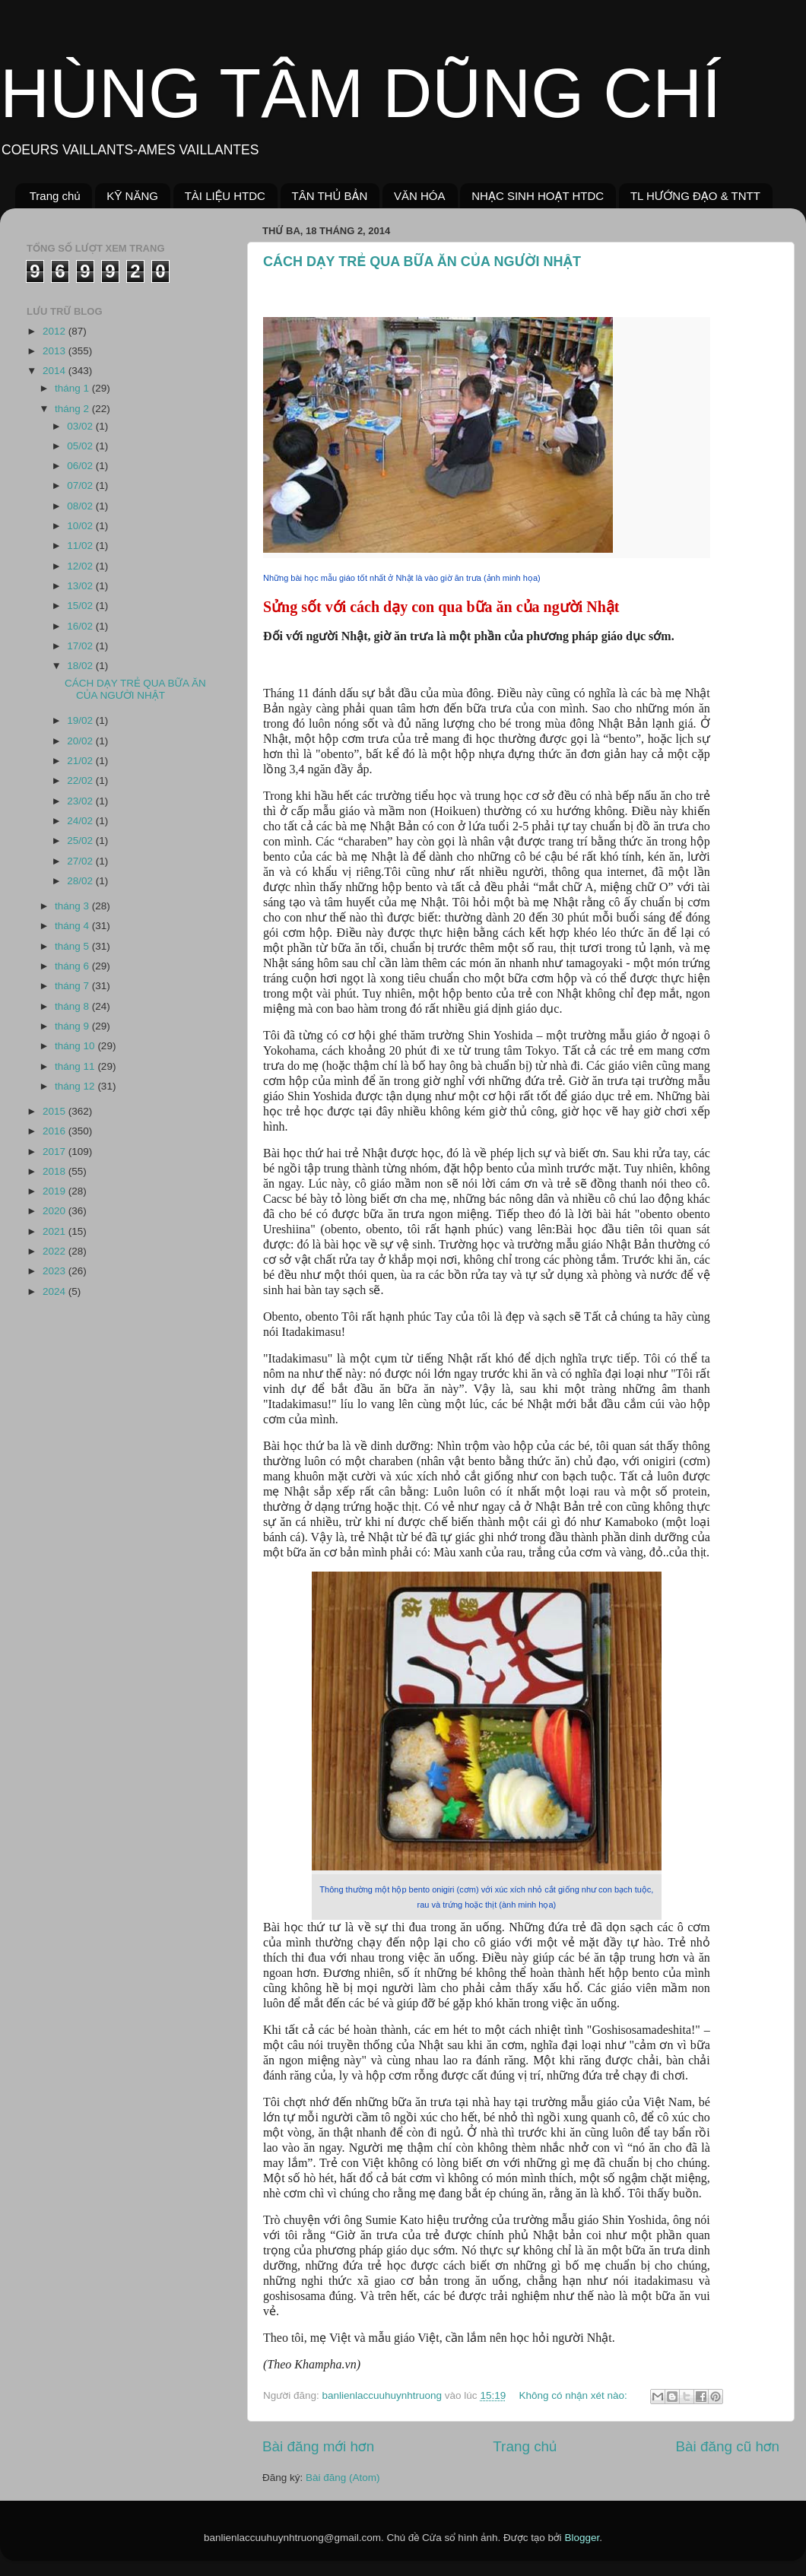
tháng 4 (73, 925)
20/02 (81, 741)
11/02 (81, 545)
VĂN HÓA (420, 195)
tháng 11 (76, 1066)
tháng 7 (73, 985)
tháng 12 (76, 1086)
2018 (55, 1171)
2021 (55, 1231)
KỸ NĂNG (132, 195)
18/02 (81, 665)
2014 (55, 370)
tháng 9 (73, 1026)
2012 (55, 331)
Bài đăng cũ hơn (727, 2446)
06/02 (81, 465)
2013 (55, 351)
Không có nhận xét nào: (574, 2395)
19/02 (81, 720)
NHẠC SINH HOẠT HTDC (537, 195)
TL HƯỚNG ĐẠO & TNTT (695, 195)
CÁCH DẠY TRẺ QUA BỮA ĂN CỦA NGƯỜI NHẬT (422, 261)
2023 (55, 1271)
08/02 (81, 506)
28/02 (81, 881)
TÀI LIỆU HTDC (225, 195)
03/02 (81, 426)
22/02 (81, 780)
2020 (55, 1211)
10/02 (81, 525)
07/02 (81, 485)
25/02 (81, 840)
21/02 (81, 760)
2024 (55, 1291)
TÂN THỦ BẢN (330, 195)
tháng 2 (73, 408)
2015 (55, 1111)
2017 (55, 1151)
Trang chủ (55, 195)
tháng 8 (73, 1006)
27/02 (81, 861)
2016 (55, 1131)
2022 (55, 1251)
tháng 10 (76, 1046)
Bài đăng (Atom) (343, 2477)
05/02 (81, 446)
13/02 (81, 586)
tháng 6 (73, 966)
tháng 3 (73, 906)
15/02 (81, 605)
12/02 (81, 566)
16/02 (81, 626)
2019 (55, 1191)
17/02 (81, 646)
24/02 (81, 820)
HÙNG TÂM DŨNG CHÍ (360, 94)
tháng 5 (73, 946)
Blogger (581, 2537)
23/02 (81, 801)
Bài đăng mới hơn (318, 2446)
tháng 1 (73, 388)
